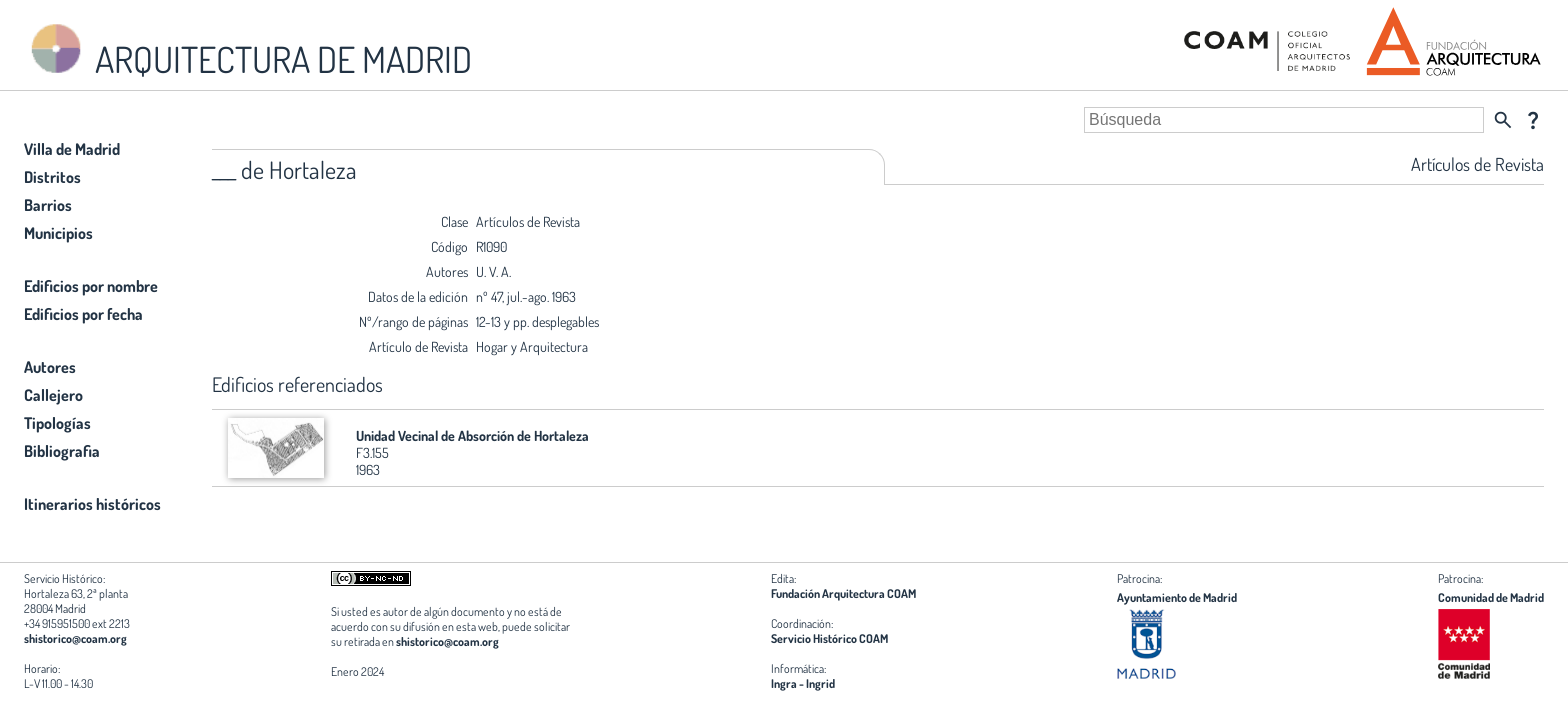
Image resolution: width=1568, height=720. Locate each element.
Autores (50, 367)
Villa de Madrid (72, 149)
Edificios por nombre (91, 286)
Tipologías (57, 423)
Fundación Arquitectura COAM (843, 593)
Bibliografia (62, 451)
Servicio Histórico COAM (829, 638)
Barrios (48, 205)
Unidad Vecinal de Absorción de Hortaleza (472, 435)
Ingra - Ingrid (803, 683)
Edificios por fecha (83, 314)
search (1503, 120)
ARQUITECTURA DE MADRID (248, 50)
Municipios (58, 233)
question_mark (1533, 120)
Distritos (52, 177)
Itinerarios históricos (92, 504)
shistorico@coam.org (75, 638)
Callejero (53, 395)
